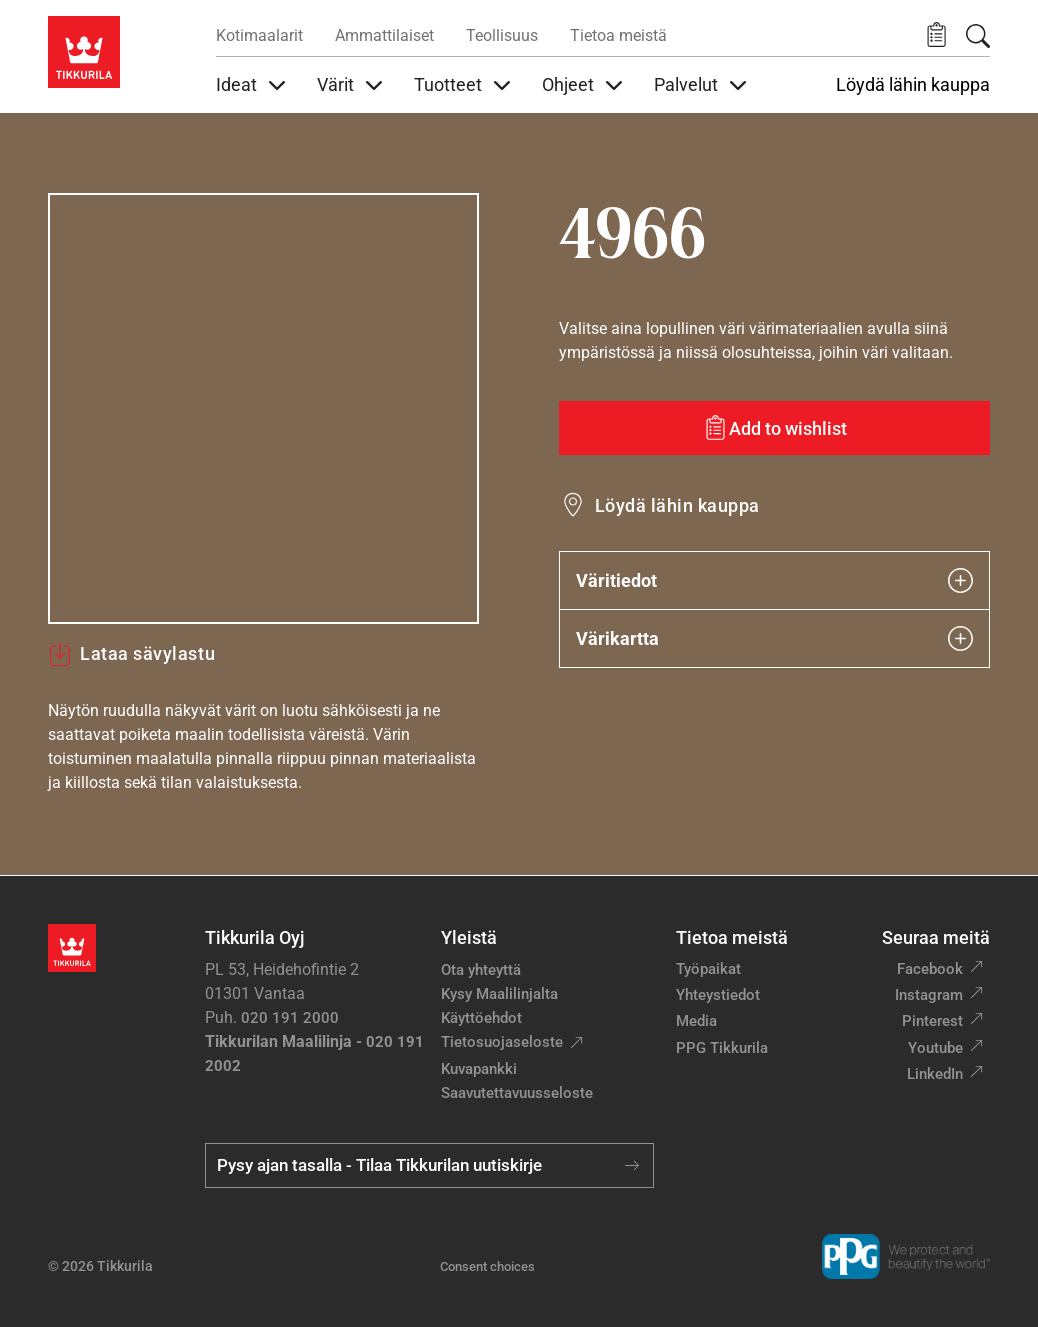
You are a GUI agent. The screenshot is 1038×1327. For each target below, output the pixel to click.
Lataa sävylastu (131, 654)
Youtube (935, 1048)
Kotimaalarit (259, 35)
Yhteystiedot (718, 995)
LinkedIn (935, 1074)
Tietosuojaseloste (502, 1042)
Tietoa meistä (618, 35)
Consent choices (487, 1266)
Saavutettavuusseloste (517, 1093)
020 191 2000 (290, 1018)
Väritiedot (774, 580)
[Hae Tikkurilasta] (978, 36)
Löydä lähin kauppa (913, 85)
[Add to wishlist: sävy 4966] (774, 428)
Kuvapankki (479, 1069)
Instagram (929, 995)
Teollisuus (502, 35)
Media (696, 1021)
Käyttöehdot (481, 1018)
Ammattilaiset (384, 35)
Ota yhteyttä (481, 970)
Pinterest (932, 1021)
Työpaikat (708, 969)
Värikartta (774, 638)
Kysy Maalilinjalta (499, 994)
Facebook (930, 969)
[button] (936, 35)
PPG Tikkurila (722, 1048)
